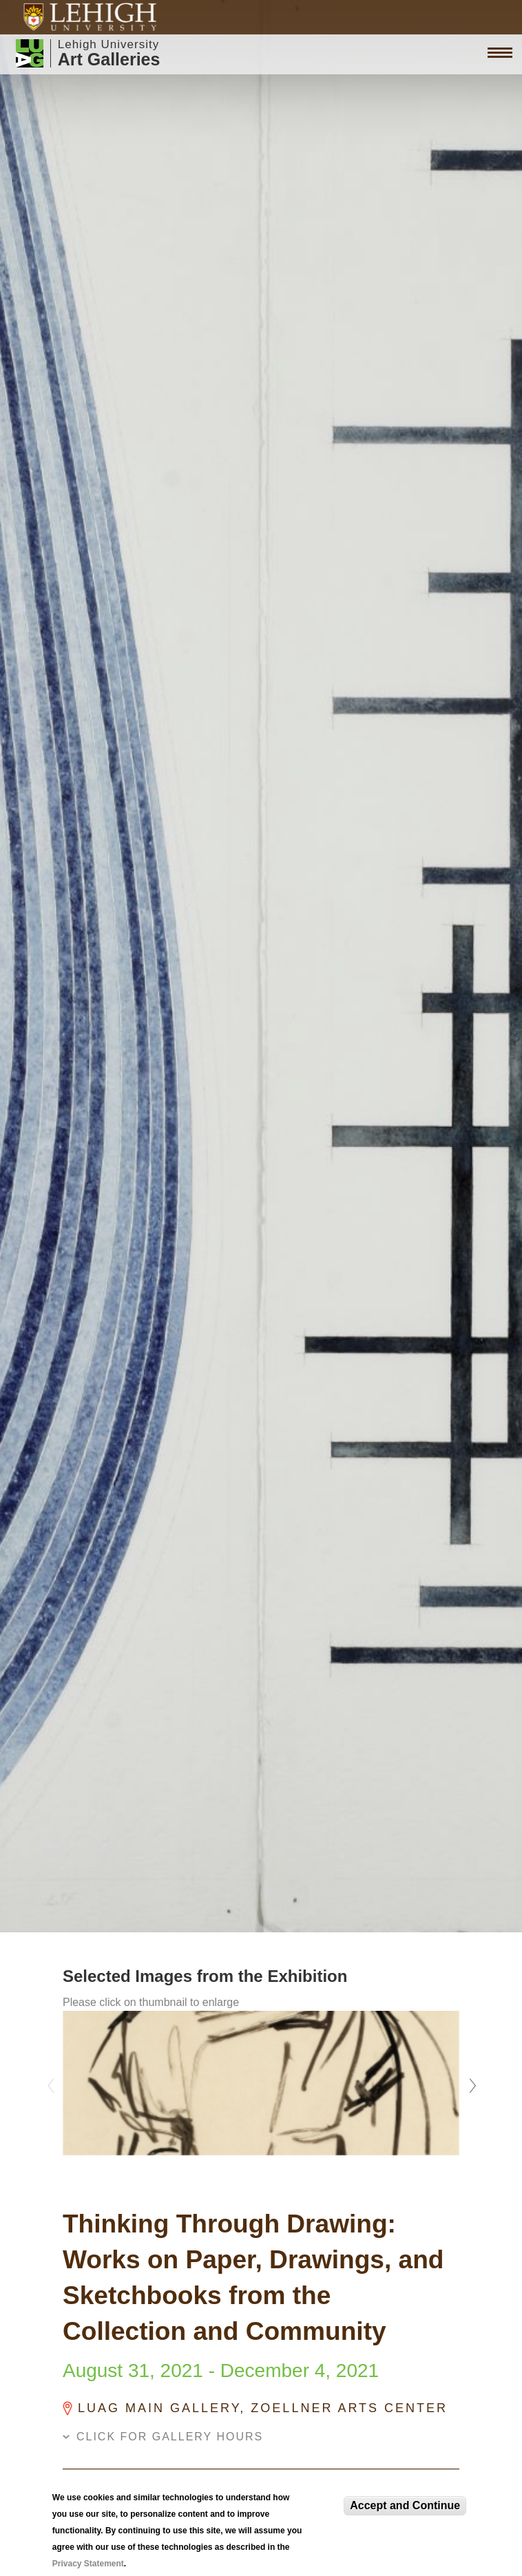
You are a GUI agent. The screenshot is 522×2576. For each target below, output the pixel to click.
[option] (261, 2083)
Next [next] (469, 2081)
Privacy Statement (88, 2563)
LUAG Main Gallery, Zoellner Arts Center (263, 2408)
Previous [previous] (52, 2081)
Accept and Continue (405, 2505)
